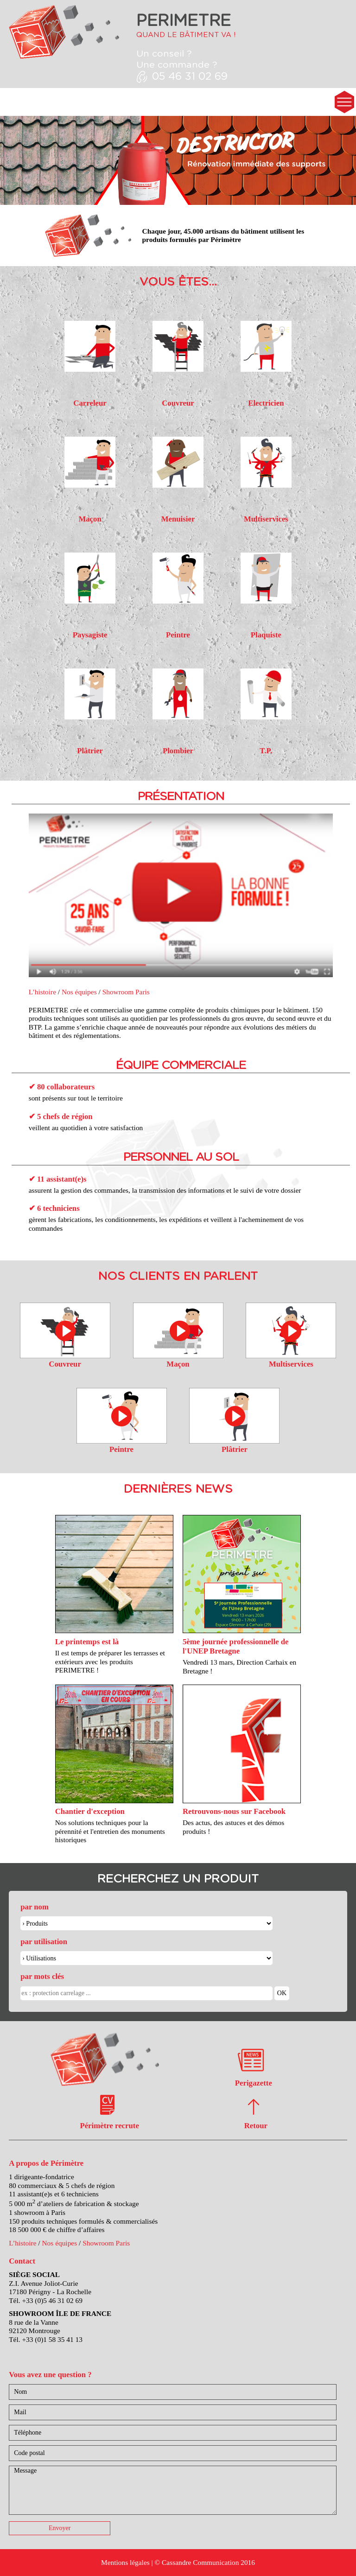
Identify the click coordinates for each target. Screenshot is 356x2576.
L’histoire (42, 992)
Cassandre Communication (200, 2562)
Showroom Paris (126, 992)
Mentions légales (125, 2562)
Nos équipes (79, 992)
